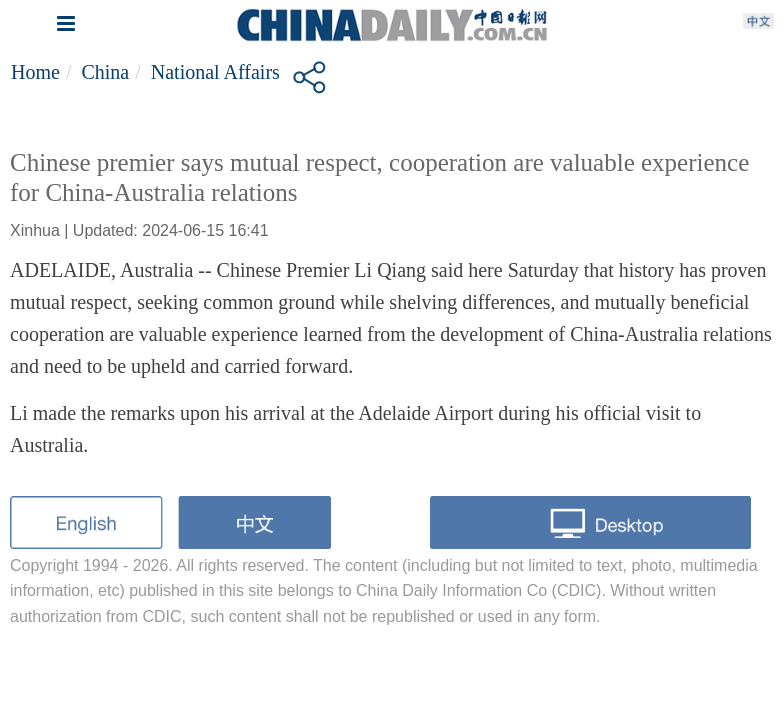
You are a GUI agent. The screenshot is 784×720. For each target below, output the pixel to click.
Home (35, 72)
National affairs (215, 72)
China (105, 72)
